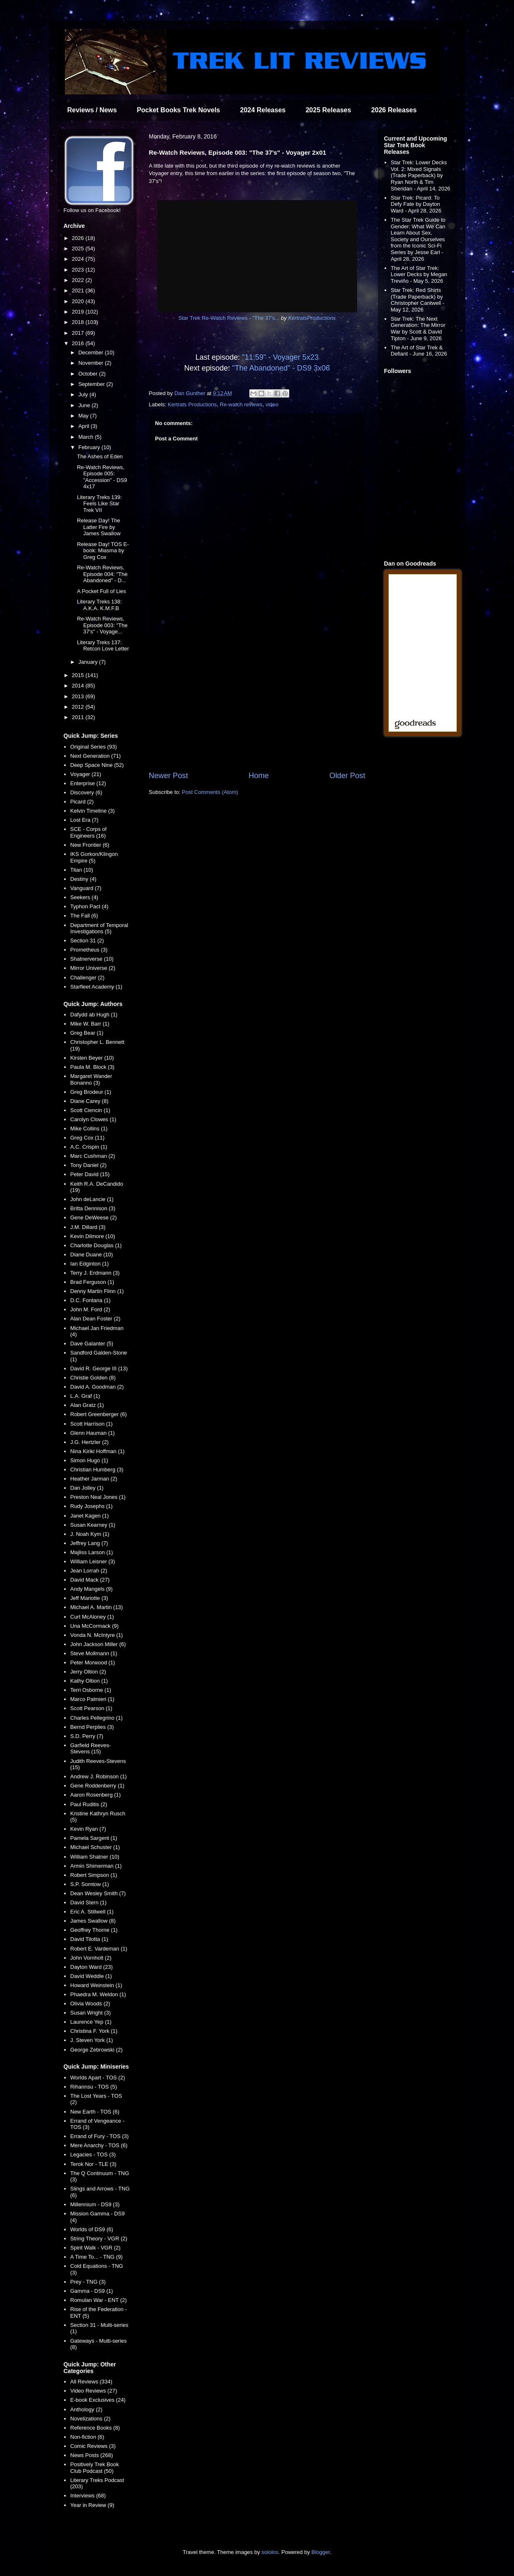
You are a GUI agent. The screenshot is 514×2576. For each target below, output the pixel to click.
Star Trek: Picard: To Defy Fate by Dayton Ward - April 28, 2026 (416, 204)
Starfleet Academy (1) (96, 987)
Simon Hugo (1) (89, 1460)
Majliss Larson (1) (91, 1552)
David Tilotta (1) (89, 1939)
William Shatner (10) (94, 1857)
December (91, 352)
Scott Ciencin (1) (90, 1110)
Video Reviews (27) (93, 2391)
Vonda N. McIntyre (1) (96, 1635)
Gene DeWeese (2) (93, 1217)
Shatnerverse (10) (92, 959)
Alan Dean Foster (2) (95, 1318)
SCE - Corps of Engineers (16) (88, 832)
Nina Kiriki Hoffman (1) (97, 1451)
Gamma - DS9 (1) (91, 2291)
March (86, 437)
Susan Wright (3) (90, 2013)
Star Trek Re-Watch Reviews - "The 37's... (229, 318)
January (88, 662)
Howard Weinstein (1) (96, 1985)
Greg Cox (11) (87, 1138)
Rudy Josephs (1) (91, 1506)
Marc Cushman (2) (92, 1156)
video (272, 404)
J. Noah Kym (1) (89, 1534)
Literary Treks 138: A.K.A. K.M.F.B (99, 604)
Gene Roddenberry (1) (97, 1785)
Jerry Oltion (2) (88, 1672)
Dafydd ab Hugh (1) (93, 1014)
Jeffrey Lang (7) (89, 1543)
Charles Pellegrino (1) (96, 1718)
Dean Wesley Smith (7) (98, 1893)
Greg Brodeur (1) (90, 1092)
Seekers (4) (84, 897)
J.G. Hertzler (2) (89, 1442)
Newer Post (168, 775)
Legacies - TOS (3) (93, 2154)
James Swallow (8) (93, 1921)
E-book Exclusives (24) (98, 2400)
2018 (79, 322)
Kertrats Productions (192, 404)
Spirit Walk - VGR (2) (95, 2248)
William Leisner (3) (92, 1561)
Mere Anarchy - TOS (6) (99, 2145)
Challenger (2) (87, 977)
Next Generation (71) (95, 756)
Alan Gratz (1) (87, 1405)
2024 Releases (263, 110)
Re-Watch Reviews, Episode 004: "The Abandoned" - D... (102, 573)
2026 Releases (394, 110)
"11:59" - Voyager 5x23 (280, 357)
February (90, 447)
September (92, 384)
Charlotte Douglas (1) (96, 1245)
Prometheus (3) (89, 950)
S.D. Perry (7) (86, 1736)
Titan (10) (81, 870)
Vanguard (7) (86, 888)
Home (258, 775)
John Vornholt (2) (91, 1958)
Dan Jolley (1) (87, 1488)
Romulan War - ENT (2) (98, 2300)
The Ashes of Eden (100, 456)
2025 (79, 248)
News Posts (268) (91, 2455)
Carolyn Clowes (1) (93, 1119)
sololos (269, 2552)
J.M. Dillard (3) (88, 1227)
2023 (79, 270)
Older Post (347, 775)
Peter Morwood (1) (92, 1662)
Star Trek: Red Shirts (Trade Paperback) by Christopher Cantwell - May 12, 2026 (417, 300)
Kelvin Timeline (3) (92, 811)
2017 (79, 333)
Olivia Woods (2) (90, 2003)
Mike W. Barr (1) (89, 1024)
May (84, 416)
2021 (79, 290)
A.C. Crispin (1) (88, 1147)
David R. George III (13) (99, 1368)
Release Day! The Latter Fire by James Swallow (99, 526)
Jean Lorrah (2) (88, 1570)
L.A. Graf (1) (85, 1396)
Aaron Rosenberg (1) (95, 1795)
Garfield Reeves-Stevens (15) (90, 1748)
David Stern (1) (88, 1902)
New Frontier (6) (89, 845)
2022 (79, 280)
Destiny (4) (83, 879)
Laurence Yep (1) (91, 2022)
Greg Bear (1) (86, 1033)
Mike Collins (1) (89, 1128)
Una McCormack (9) (94, 1626)
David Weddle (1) (91, 1976)
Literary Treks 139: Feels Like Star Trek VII (99, 503)
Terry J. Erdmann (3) (94, 1273)
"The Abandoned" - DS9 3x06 (281, 368)
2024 (79, 259)
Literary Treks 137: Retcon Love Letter (103, 645)
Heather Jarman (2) (93, 1479)
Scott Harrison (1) (91, 1424)
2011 (79, 717)
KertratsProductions (311, 318)
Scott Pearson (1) (91, 1708)
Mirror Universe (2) (92, 968)
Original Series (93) (93, 747)
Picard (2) (82, 802)
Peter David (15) (90, 1174)
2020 (79, 301)
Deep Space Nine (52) (97, 765)
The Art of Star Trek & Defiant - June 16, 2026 (419, 350)
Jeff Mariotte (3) (89, 1598)
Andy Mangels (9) (91, 1589)
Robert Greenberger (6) (98, 1414)
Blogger (320, 2552)
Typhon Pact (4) (89, 906)
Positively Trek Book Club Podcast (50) (94, 2467)
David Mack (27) (90, 1580)
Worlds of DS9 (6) (91, 2229)
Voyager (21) (85, 774)
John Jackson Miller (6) (98, 1644)
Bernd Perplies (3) (92, 1727)
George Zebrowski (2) (96, 2050)
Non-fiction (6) (87, 2437)
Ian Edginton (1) (89, 1264)
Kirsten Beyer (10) (92, 1058)
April (84, 426)
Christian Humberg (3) (97, 1469)
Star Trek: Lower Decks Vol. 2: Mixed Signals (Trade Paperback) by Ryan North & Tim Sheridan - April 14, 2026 (420, 175)
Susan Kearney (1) (92, 1525)
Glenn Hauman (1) (92, 1433)
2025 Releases (328, 110)
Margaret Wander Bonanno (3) (91, 1079)
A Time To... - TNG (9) (96, 2257)
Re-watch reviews (241, 404)
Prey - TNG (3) (88, 2282)
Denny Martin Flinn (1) (97, 1291)
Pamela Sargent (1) (93, 1838)
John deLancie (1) (92, 1199)
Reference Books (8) (95, 2428)
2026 (79, 238)
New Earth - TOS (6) (94, 2112)
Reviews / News (92, 110)
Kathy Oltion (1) (89, 1681)
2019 (79, 312)
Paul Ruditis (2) (88, 1804)
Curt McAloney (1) (92, 1617)
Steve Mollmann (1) (93, 1653)
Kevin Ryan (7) (88, 1829)
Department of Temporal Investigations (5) (99, 928)
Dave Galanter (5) (91, 1343)
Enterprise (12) (88, 783)
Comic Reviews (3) (93, 2446)
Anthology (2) (86, 2409)
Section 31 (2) (87, 940)
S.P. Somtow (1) (89, 1884)
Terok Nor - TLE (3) (93, 2164)
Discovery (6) (86, 792)
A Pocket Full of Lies (101, 591)
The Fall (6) (84, 915)
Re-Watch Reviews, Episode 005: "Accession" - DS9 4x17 (102, 477)
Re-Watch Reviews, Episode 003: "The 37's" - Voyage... (102, 625)
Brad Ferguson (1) (92, 1282)
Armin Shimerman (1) (96, 1866)
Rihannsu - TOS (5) (93, 2087)
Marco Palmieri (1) (92, 1699)
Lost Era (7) (84, 820)
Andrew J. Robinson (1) (98, 1776)
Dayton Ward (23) (91, 1967)
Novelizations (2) (90, 2418)
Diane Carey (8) (89, 1101)
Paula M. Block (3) (92, 1067)
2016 (79, 343)
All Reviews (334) (91, 2381)
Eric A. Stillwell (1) (92, 1912)
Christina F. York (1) (93, 2031)
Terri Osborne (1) (90, 1690)
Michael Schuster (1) (95, 1847)
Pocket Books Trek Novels (178, 110)
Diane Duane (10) (91, 1254)
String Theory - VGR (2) (98, 2238)
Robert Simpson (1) (93, 1875)
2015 (79, 675)
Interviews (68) (88, 2495)
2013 (79, 696)
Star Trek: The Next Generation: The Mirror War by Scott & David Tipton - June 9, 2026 (418, 328)
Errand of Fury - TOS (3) (99, 2136)
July (83, 394)
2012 (79, 707)
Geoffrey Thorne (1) (94, 1930)
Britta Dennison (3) (92, 1208)
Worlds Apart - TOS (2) (97, 2077)
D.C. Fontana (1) (90, 1300)
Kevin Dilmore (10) (92, 1236)
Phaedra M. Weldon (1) (98, 1994)
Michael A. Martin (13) (96, 1607)
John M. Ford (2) (90, 1309)
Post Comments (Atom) (210, 792)
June (85, 405)
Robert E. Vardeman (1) (98, 1949)
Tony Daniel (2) (88, 1165)
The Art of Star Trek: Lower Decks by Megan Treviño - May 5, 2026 (419, 274)
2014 (79, 685)
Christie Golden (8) (93, 1378)
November (91, 363)
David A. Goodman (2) (97, 1387)
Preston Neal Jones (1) (98, 1497)
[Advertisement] (257, 701)
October (88, 374)
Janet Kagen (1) (89, 1516)
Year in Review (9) (92, 2505)
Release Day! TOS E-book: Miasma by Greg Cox (103, 550)
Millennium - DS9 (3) (94, 2204)
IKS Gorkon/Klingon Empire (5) (94, 857)
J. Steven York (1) (91, 2040)
